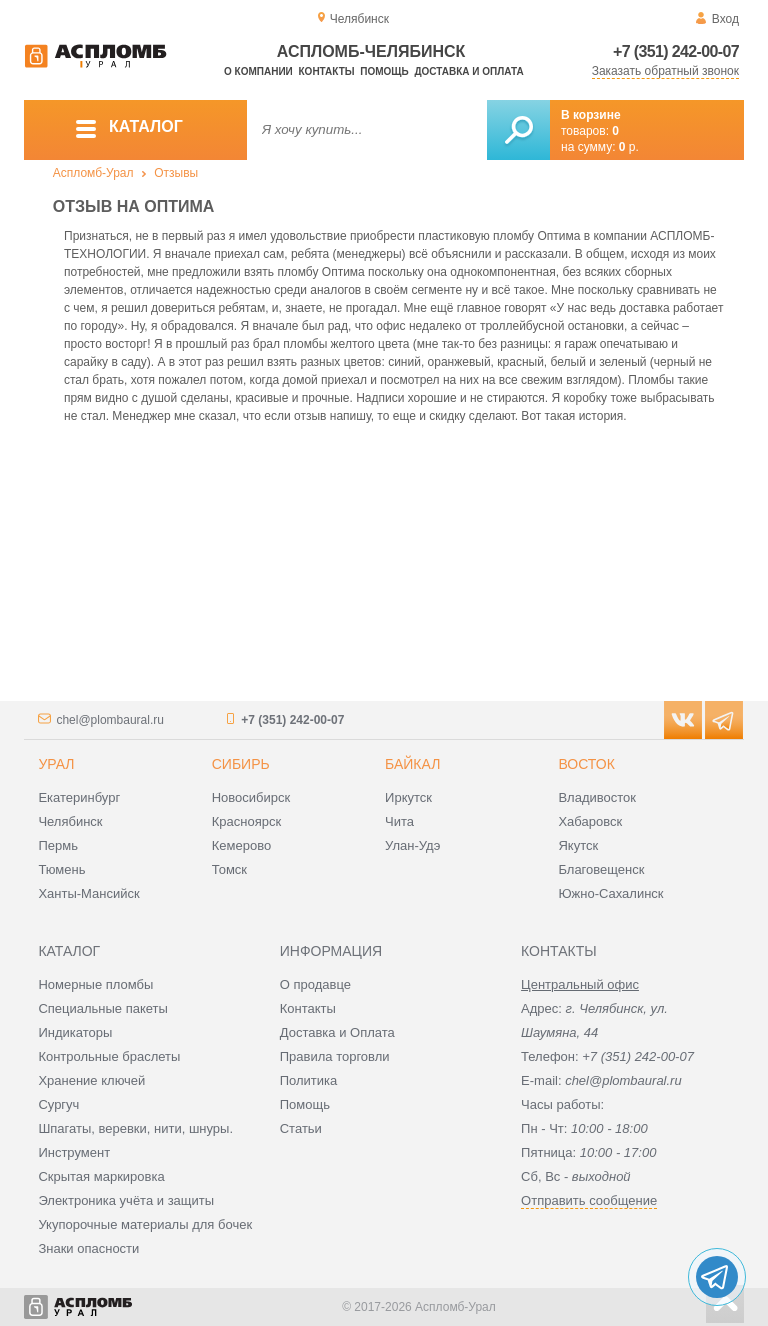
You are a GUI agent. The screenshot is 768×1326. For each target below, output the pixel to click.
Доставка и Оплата (337, 1032)
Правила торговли (335, 1056)
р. (629, 147)
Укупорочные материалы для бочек (145, 1224)
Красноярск (246, 821)
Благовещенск (601, 869)
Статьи (301, 1128)
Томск (229, 869)
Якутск (578, 845)
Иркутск (408, 797)
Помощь (384, 71)
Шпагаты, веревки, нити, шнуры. (135, 1128)
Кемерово (241, 845)
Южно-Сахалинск (610, 893)
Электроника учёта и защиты (126, 1200)
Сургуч (58, 1104)
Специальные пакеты (103, 1008)
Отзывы (176, 173)
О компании (258, 71)
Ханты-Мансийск (88, 893)
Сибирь (241, 764)
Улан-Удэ (412, 845)
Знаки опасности (88, 1248)
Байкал (412, 764)
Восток (586, 764)
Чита (399, 821)
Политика (309, 1080)
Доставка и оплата (468, 71)
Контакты (327, 71)
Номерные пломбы (95, 984)
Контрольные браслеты (109, 1056)
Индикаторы (75, 1032)
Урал (56, 764)
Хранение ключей (91, 1080)
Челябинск (70, 821)
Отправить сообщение (589, 1200)
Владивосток (597, 797)
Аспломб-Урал (93, 173)
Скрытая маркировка (101, 1176)
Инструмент (74, 1152)
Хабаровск (590, 821)
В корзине (591, 115)
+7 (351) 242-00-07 (676, 51)
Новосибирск (251, 797)
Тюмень (61, 869)
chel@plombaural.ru (110, 720)
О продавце (315, 984)
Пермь (58, 845)
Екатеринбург (79, 797)
